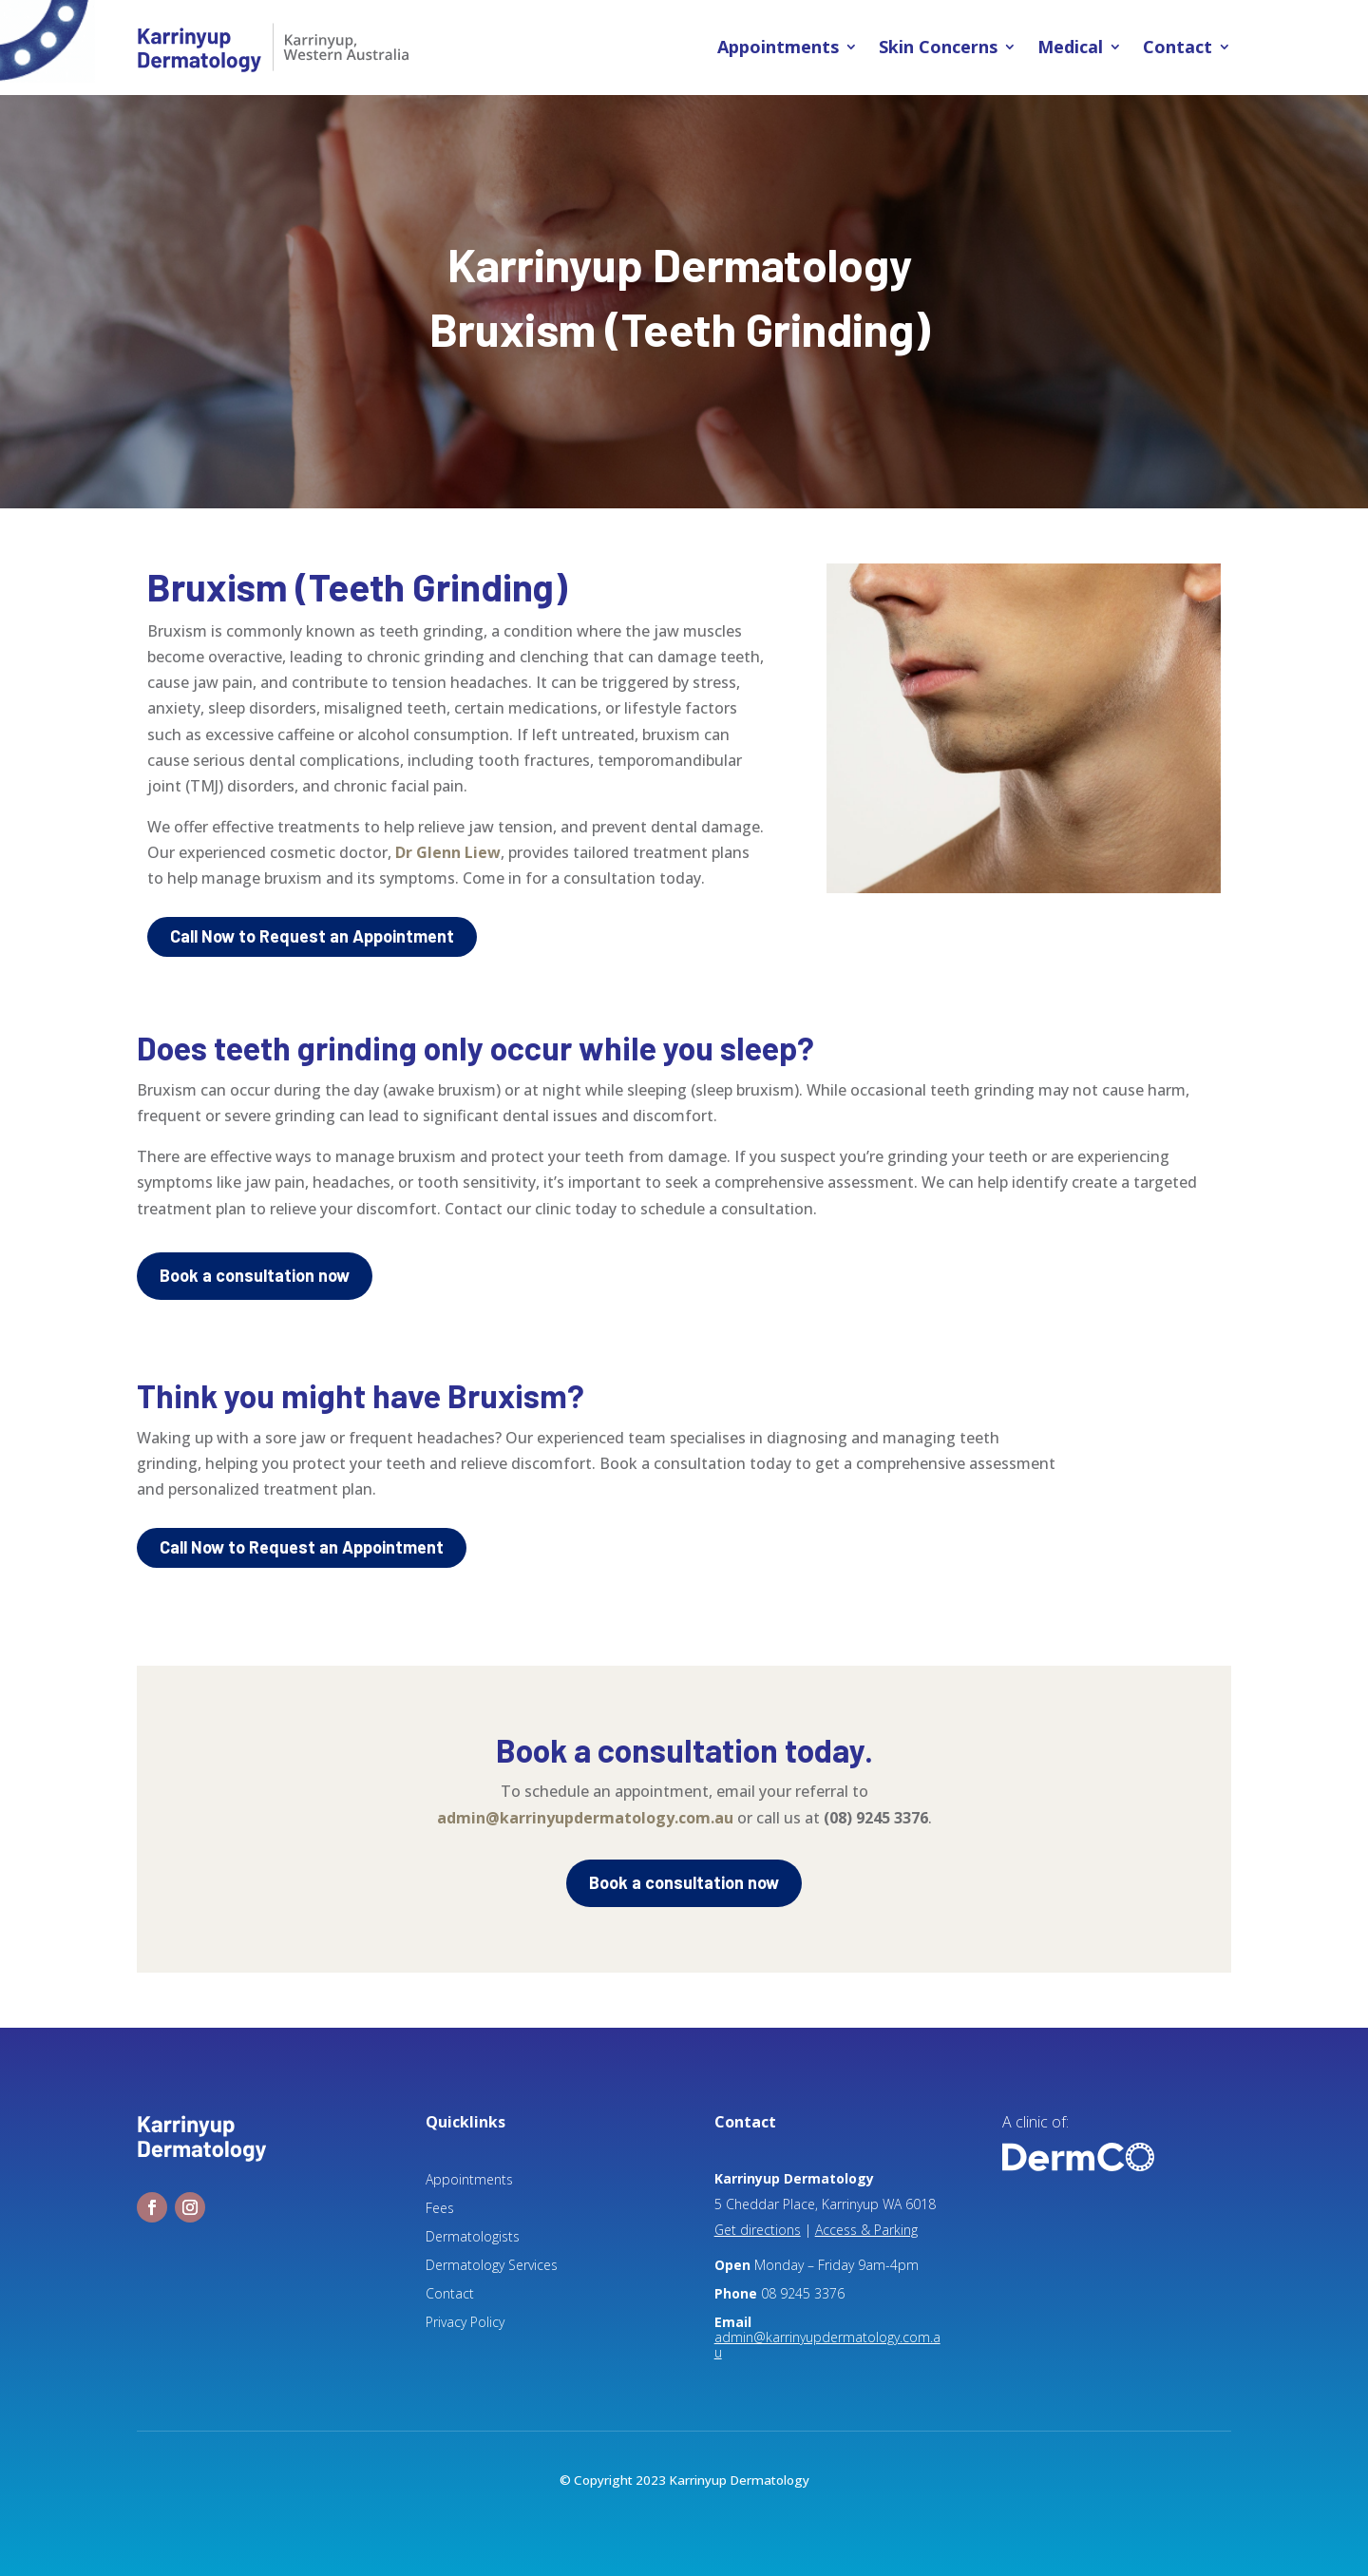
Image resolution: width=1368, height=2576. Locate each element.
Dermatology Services (492, 2266)
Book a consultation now (255, 1275)
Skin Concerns (938, 47)
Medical (1070, 47)
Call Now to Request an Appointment (312, 935)
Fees (440, 2209)
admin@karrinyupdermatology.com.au (585, 1817)
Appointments (778, 47)
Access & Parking (866, 2230)
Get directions (757, 2230)
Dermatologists (473, 2237)
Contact (1177, 47)
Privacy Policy (465, 2323)
